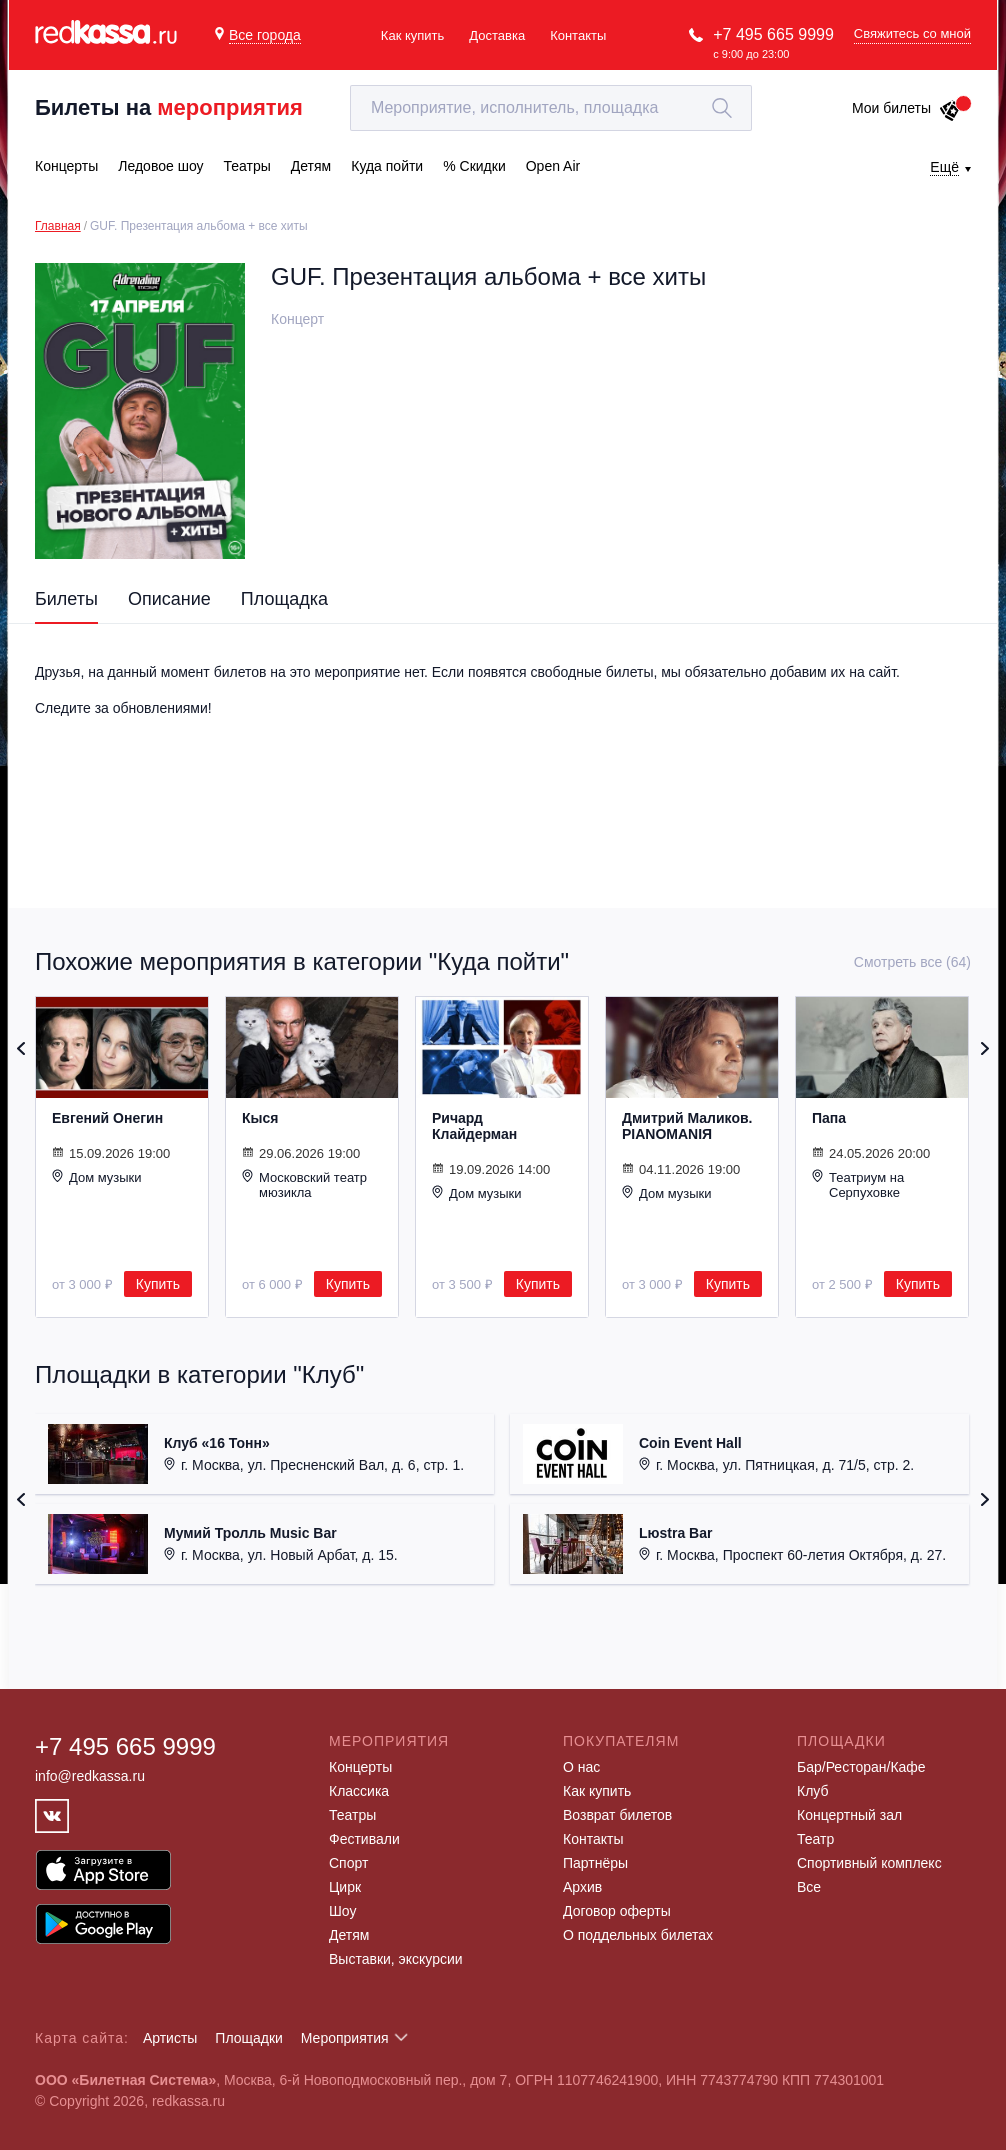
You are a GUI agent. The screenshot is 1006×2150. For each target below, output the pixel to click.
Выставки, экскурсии (396, 1959)
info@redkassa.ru (90, 1776)
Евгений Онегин (107, 1118)
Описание (169, 599)
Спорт (348, 1863)
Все (809, 1887)
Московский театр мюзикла (304, 1184)
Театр (815, 1839)
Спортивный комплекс (869, 1863)
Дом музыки (97, 1177)
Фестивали (364, 1839)
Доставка (497, 35)
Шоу (342, 1911)
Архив (582, 1887)
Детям (349, 1935)
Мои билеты (906, 108)
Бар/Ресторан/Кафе (861, 1767)
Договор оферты (617, 1911)
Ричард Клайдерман (474, 1126)
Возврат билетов (617, 1815)
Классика (359, 1791)
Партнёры (595, 1863)
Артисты (170, 2038)
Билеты (66, 599)
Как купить (412, 35)
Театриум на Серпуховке (858, 1184)
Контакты (578, 35)
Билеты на (169, 107)
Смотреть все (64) (912, 962)
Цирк (345, 1887)
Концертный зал (849, 1815)
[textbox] (551, 108)
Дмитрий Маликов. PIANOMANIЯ (687, 1126)
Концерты (360, 1767)
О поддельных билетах (638, 1935)
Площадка (284, 599)
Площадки (249, 2038)
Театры (352, 1815)
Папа (829, 1118)
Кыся (260, 1118)
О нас (581, 1767)
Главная (58, 226)
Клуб (813, 1791)
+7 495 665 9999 (773, 34)
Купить (158, 1284)
